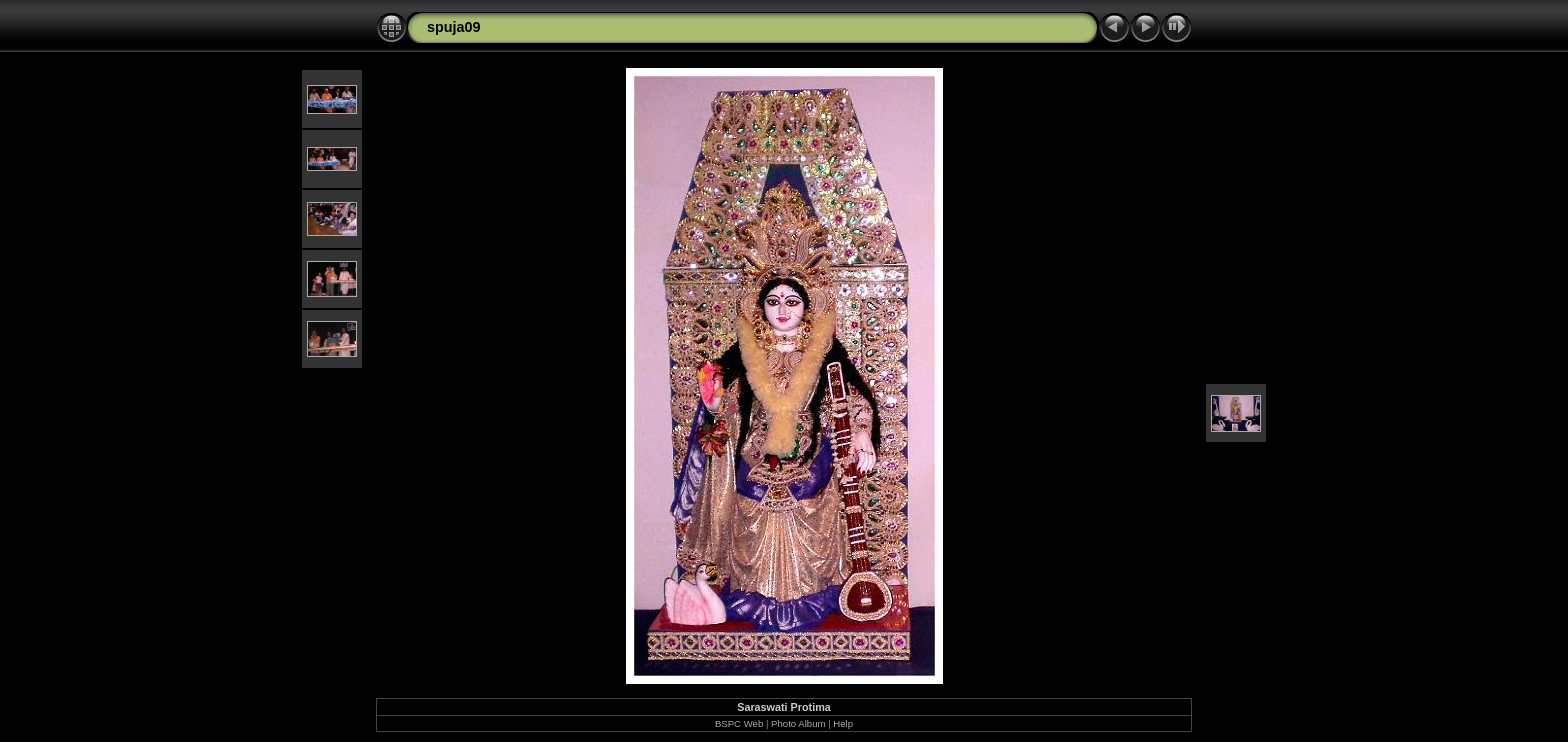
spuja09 (454, 27)
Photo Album (798, 723)
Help (843, 723)
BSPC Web (739, 723)
